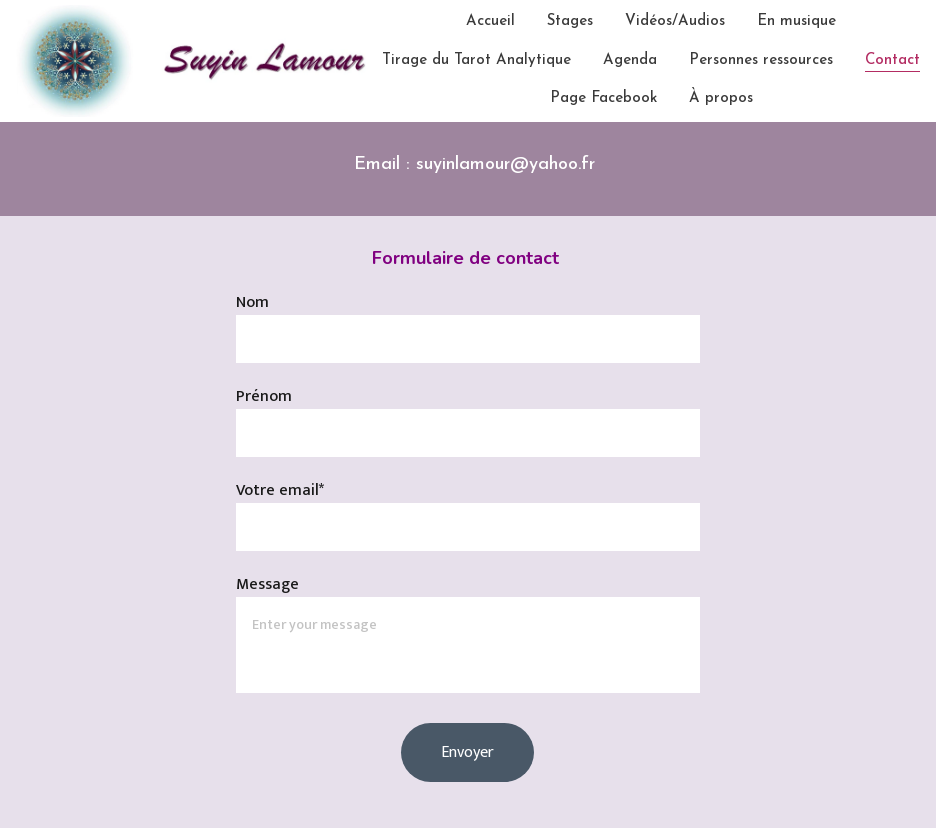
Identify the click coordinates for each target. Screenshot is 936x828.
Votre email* (280, 490)
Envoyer (467, 752)
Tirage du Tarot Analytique (476, 60)
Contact (892, 60)
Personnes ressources (761, 60)
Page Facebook (603, 98)
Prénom (264, 396)
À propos (721, 98)
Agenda (630, 60)
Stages (570, 21)
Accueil (490, 21)
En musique (796, 21)
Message (267, 584)
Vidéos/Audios (675, 21)
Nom (252, 302)
